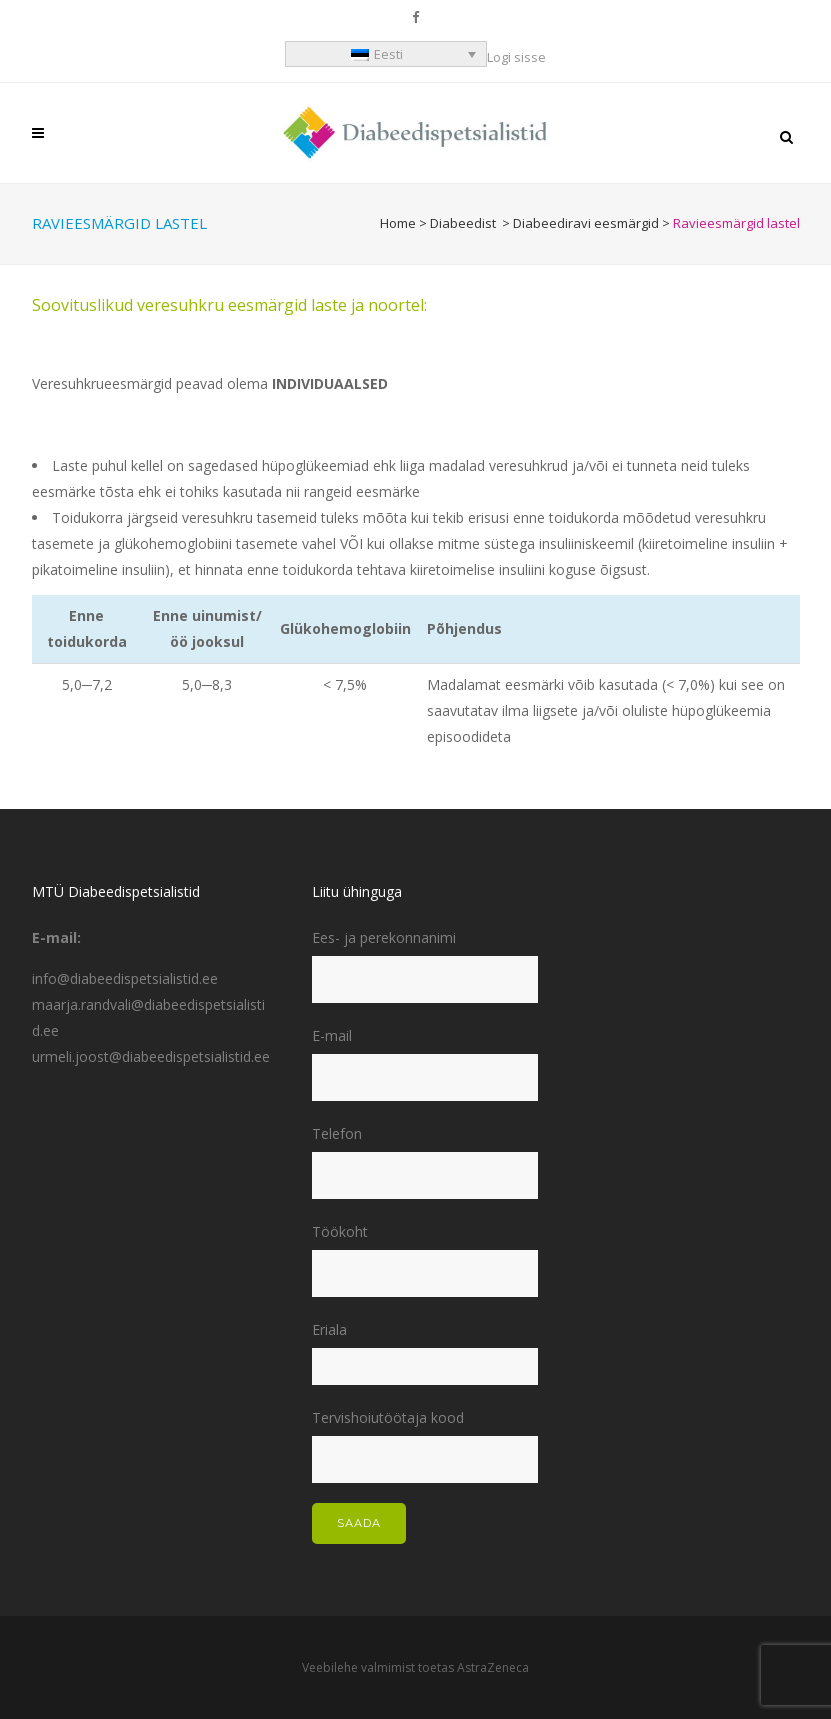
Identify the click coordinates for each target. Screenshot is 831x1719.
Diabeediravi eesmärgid (586, 223)
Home (398, 223)
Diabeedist (463, 223)
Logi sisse (516, 57)
